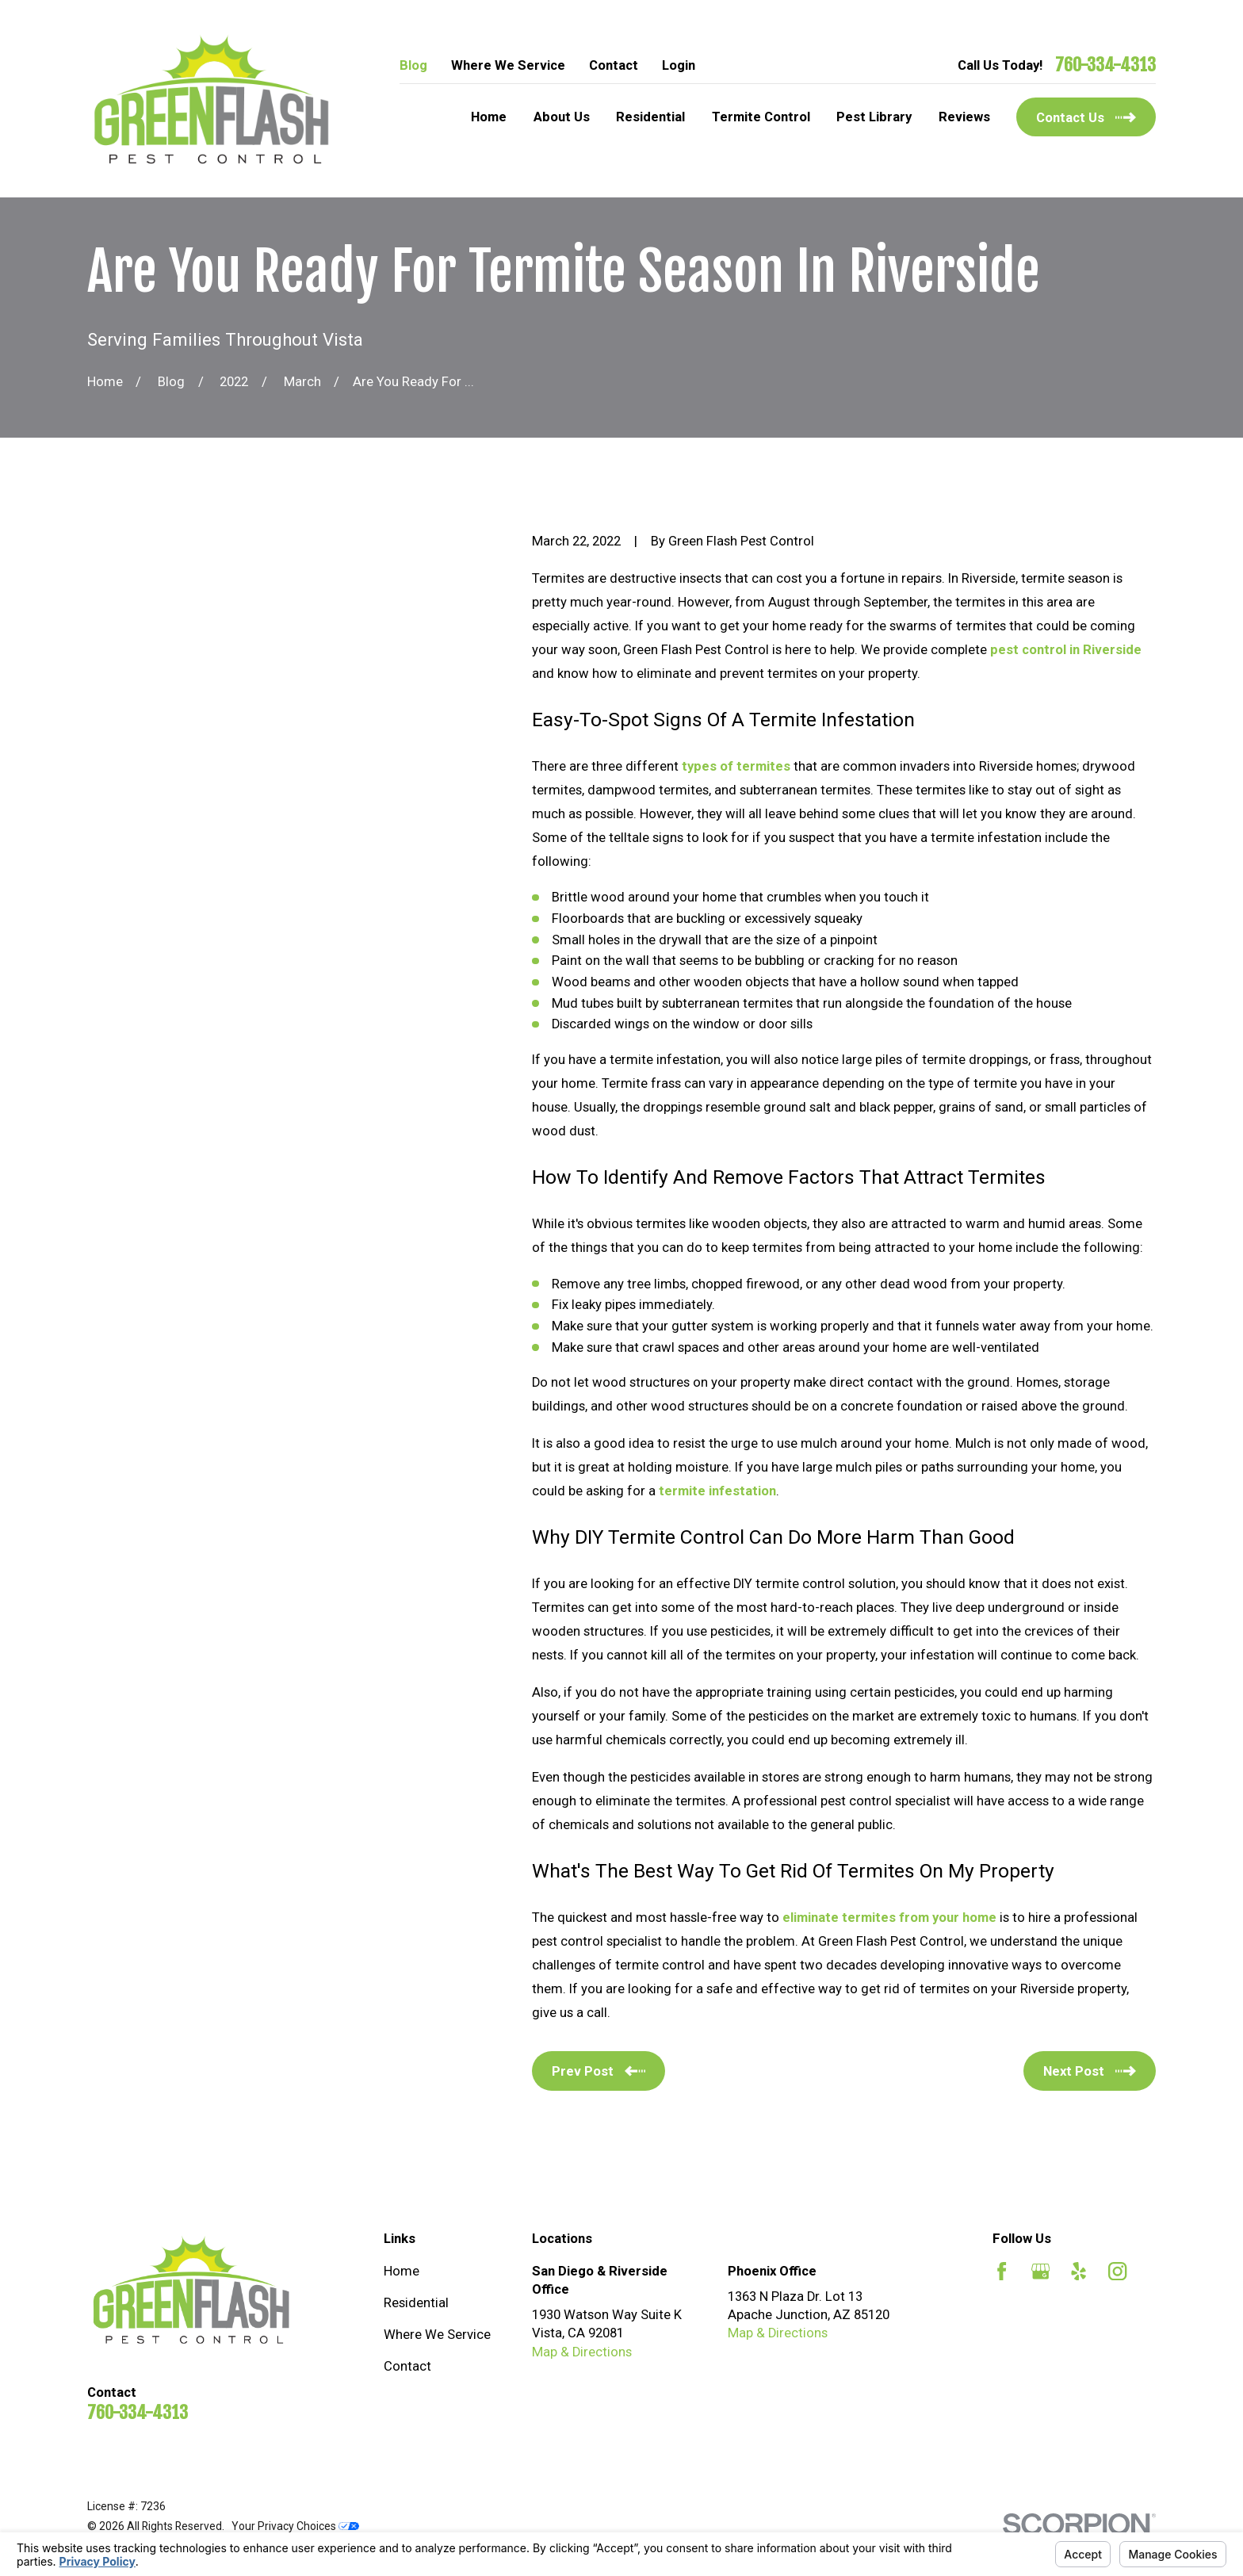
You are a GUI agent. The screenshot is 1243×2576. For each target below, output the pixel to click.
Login (678, 65)
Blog (413, 65)
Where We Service (508, 65)
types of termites (736, 766)
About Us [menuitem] (562, 116)
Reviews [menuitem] (964, 116)
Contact (613, 65)
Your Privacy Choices (295, 2526)
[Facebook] (1001, 2271)
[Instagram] (1117, 2271)
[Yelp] (1078, 2271)
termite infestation (717, 1491)
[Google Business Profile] (1040, 2271)
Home (401, 2271)
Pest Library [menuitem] (874, 116)
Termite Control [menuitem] (761, 116)
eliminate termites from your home (889, 1917)
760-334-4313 (1105, 65)
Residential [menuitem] (650, 116)
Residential (416, 2302)
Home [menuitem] (489, 116)
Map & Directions (582, 2352)
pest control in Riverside (1066, 649)
